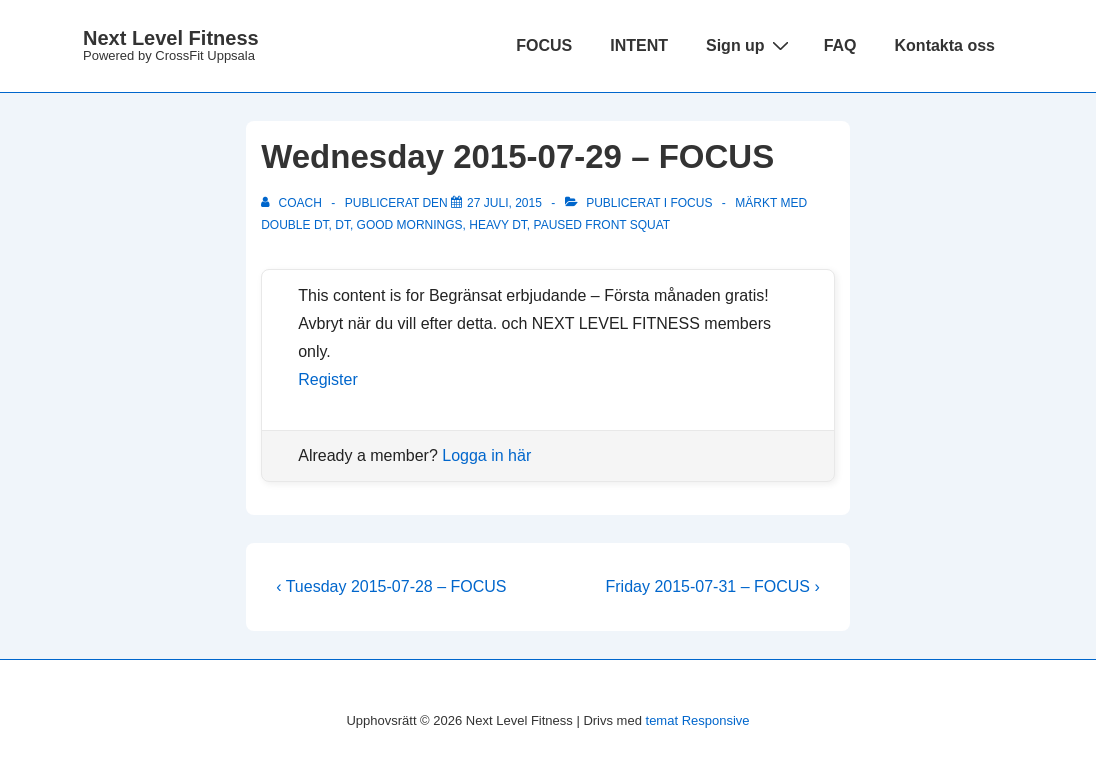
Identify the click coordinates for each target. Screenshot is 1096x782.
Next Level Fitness (171, 38)
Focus (691, 203)
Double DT (294, 225)
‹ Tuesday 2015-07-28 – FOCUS (391, 586)
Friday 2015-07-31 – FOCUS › (712, 586)
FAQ (840, 45)
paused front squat (602, 225)
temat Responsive (698, 720)
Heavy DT (498, 225)
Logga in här (486, 455)
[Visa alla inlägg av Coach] (293, 203)
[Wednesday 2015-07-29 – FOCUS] (504, 203)
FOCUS (544, 45)
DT (342, 225)
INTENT (639, 45)
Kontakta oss (945, 45)
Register (328, 379)
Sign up (750, 45)
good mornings (410, 225)
